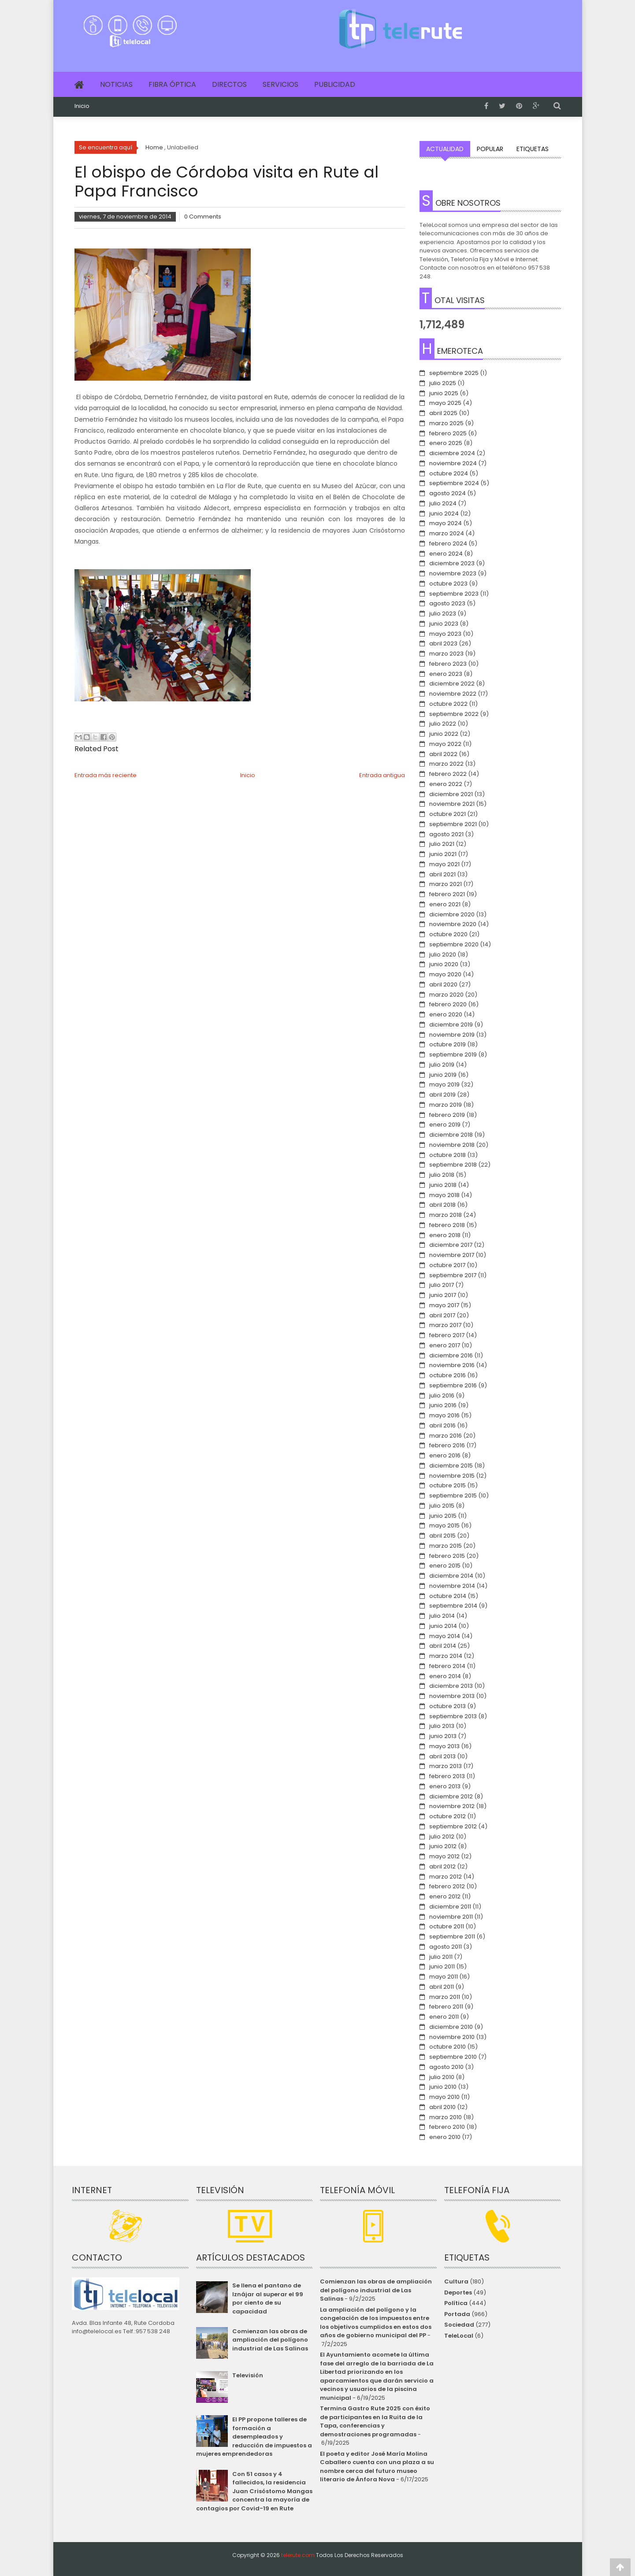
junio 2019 (443, 1075)
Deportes (458, 2292)
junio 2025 (443, 393)
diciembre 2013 (451, 1686)
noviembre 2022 (452, 693)
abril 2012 (442, 1866)
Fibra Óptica (172, 84)
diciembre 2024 (452, 453)
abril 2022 (443, 754)
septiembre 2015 (453, 1495)
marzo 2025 (446, 423)
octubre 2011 (446, 1926)
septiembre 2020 (454, 944)
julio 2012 (441, 1836)
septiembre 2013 (453, 1716)
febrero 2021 (447, 894)
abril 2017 (442, 1315)
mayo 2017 (444, 1305)
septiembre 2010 (453, 2057)
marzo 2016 (445, 1435)
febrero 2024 (448, 543)
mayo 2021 (444, 864)
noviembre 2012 (452, 1806)
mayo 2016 (444, 1415)
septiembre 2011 (452, 1936)
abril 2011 (441, 1987)
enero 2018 (444, 1235)
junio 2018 (443, 1185)
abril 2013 (442, 1756)
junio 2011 (442, 1966)
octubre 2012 (447, 1816)
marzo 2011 (444, 1997)
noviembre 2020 (452, 924)
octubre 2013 (447, 1706)
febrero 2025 (448, 433)
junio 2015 (443, 1516)
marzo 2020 (446, 994)
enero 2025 (445, 443)
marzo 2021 (445, 884)
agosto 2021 (446, 834)
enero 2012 (444, 1896)
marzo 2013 (445, 1766)
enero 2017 (444, 1345)
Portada (457, 2314)
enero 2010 (444, 2137)
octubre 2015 (447, 1485)
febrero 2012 (447, 1886)
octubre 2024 (448, 473)
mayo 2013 (444, 1746)
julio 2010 (441, 2077)
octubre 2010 (447, 2046)
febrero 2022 (448, 774)
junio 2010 (443, 2087)
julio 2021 (441, 844)
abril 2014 (442, 1646)
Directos (229, 84)
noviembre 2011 (451, 1917)
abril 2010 (442, 2107)
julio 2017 (441, 1285)
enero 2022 (445, 784)
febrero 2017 (446, 1335)
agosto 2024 (447, 493)
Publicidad (334, 84)
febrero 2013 (447, 1776)
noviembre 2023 (452, 573)
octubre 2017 (447, 1265)
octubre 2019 (447, 1044)
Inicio (81, 106)
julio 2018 (441, 1175)
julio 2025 (442, 383)
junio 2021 (443, 854)
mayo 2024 (445, 523)
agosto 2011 (445, 1946)
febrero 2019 (447, 1115)
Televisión (247, 2375)
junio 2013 (443, 1736)
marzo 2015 (445, 1546)
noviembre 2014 (452, 1586)
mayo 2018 (444, 1195)
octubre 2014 (447, 1596)
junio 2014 (443, 1626)
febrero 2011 (446, 2006)
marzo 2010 (445, 2117)
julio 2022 (442, 723)
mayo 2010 (444, 2097)
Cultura (456, 2281)
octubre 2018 (447, 1155)
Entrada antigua (382, 775)
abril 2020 (443, 984)
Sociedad (459, 2324)
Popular (490, 149)
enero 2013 (444, 1786)
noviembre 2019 (452, 1034)
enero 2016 (444, 1455)
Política (456, 2303)
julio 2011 (441, 1957)
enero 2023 (445, 674)
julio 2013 (441, 1726)
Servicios (280, 84)
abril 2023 (443, 643)
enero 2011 (444, 2017)
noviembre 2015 (452, 1475)
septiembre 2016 (453, 1385)
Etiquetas (532, 149)
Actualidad (445, 149)
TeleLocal (458, 2335)
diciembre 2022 (452, 683)
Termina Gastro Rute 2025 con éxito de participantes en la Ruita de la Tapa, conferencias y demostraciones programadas (375, 2421)
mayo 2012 (444, 1856)
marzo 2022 (446, 764)
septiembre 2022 (454, 714)
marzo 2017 (445, 1325)
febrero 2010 (447, 2127)
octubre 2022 (448, 704)
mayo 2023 (445, 634)
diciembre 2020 (452, 914)
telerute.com (298, 2555)
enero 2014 (445, 1676)
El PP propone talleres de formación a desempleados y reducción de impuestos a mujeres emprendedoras (254, 2436)
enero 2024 (446, 553)
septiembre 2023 (454, 593)
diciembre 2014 (451, 1576)
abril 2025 (443, 413)
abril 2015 (442, 1535)
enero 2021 (444, 904)
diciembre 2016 (451, 1355)
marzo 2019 (445, 1105)
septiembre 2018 (453, 1164)
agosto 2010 (446, 2067)
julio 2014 (442, 1616)
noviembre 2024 (453, 463)
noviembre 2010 (452, 2037)
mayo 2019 (444, 1084)
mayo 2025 (445, 403)
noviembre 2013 (452, 1696)
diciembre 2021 (451, 794)
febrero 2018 (447, 1225)
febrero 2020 (448, 1004)
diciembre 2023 (452, 563)
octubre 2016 (447, 1375)
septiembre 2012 (453, 1826)
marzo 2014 (445, 1656)
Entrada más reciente (105, 775)
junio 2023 (443, 623)
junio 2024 (444, 513)
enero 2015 (444, 1565)
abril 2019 (442, 1094)
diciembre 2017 (450, 1245)
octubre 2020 (448, 934)
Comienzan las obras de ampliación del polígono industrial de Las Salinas (270, 2340)
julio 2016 (441, 1395)
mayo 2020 (445, 974)
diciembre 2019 (451, 1024)
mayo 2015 (444, 1525)
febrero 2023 (448, 664)
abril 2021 (442, 874)
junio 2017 (442, 1295)
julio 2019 (441, 1064)
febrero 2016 (447, 1445)
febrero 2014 (447, 1666)
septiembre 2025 (454, 373)
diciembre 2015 (451, 1465)
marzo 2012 (445, 1876)
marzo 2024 (446, 533)
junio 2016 (443, 1405)
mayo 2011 (443, 1976)
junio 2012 (443, 1846)
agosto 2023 (447, 603)
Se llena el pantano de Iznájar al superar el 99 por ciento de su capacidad (267, 2298)
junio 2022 (443, 734)
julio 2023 (442, 613)
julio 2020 (442, 954)
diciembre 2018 (451, 1134)
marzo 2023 (446, 653)
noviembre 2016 (452, 1365)
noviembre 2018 (452, 1145)
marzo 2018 (445, 1215)
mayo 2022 (445, 744)
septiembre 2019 (453, 1054)
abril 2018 (442, 1205)
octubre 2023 (448, 583)
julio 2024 (443, 503)
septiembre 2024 (454, 483)
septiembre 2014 (453, 1605)
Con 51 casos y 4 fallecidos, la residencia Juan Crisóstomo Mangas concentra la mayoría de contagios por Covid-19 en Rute (254, 2491)
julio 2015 (441, 1505)
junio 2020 (443, 964)
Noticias (116, 84)
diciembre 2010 (451, 2027)
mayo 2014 (444, 1636)
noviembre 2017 (451, 1255)
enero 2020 (445, 1014)
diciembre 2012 (451, 1796)
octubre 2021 (447, 814)
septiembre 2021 (453, 824)
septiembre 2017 (452, 1275)
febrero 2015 (447, 1556)
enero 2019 (444, 1124)
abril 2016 (442, 1425)
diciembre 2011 (450, 1906)
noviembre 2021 (452, 804)
